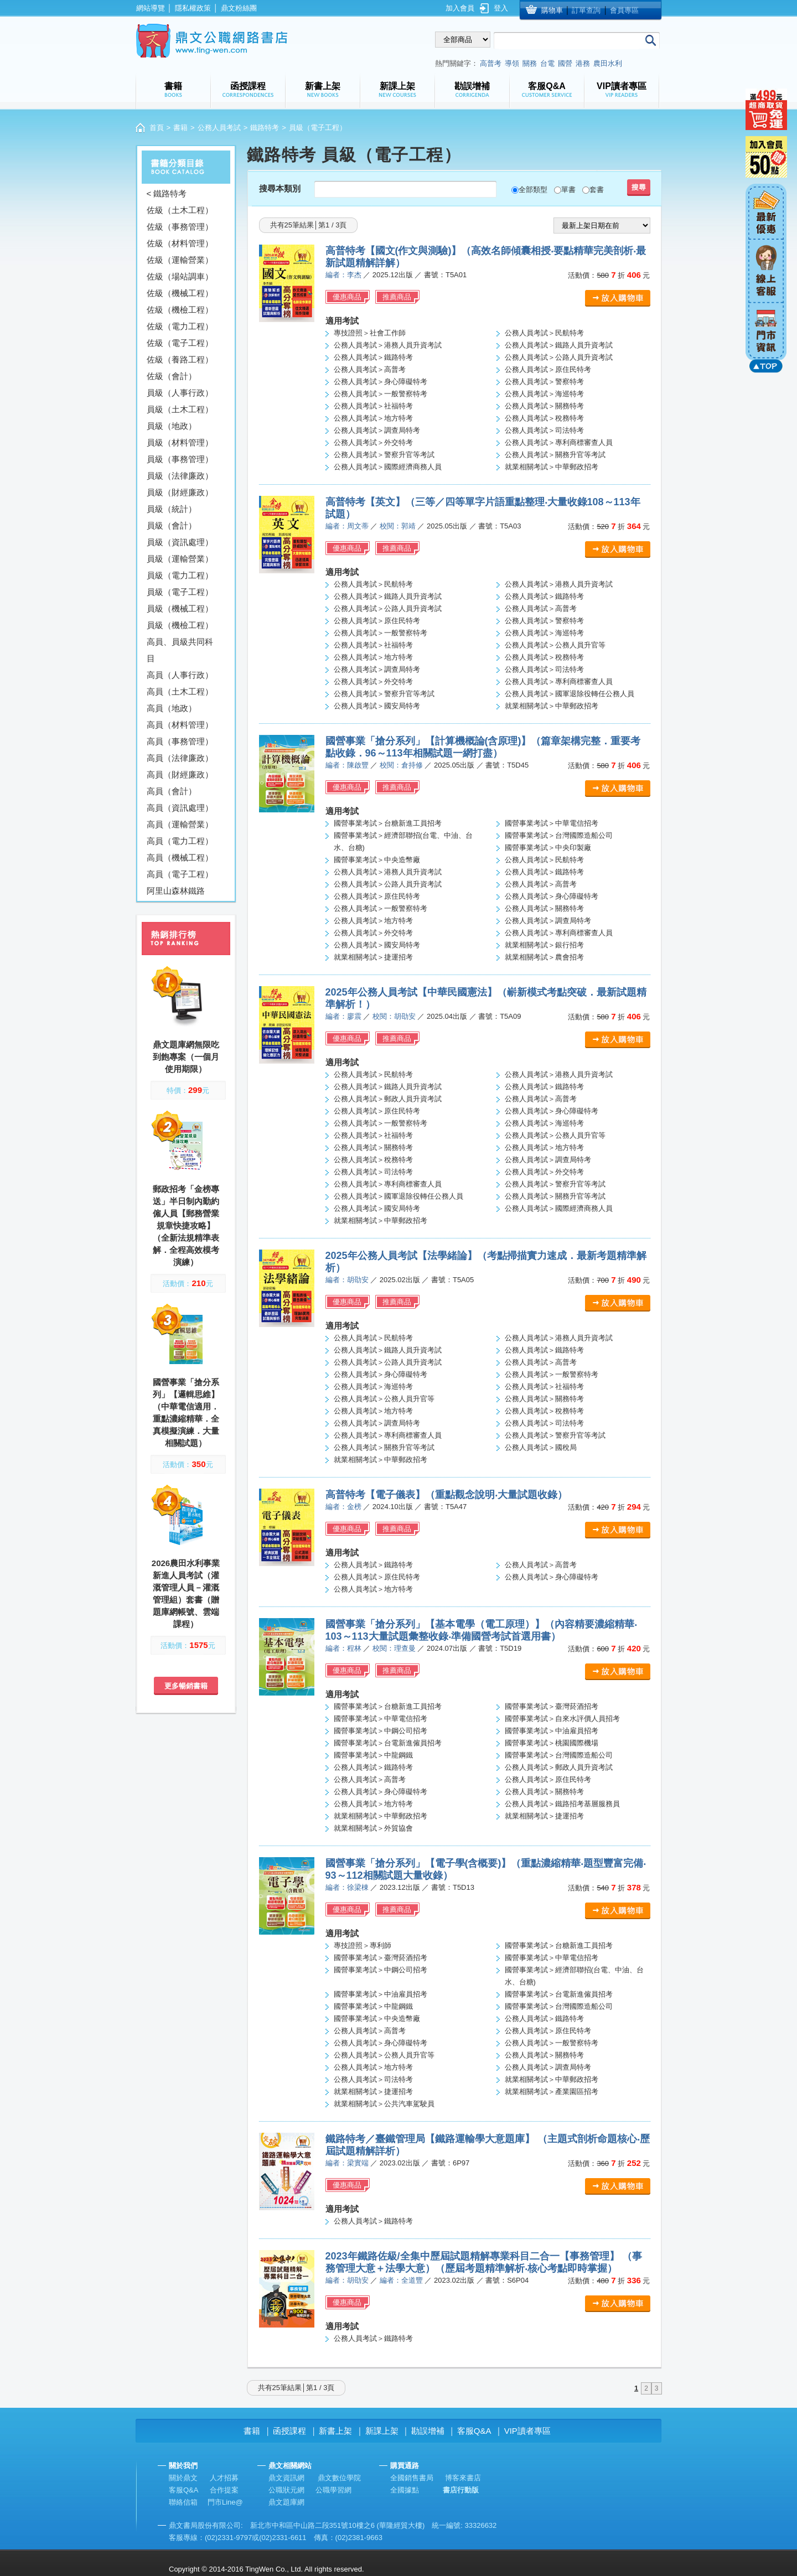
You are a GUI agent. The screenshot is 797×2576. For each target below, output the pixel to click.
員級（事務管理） (180, 459)
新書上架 (335, 2430)
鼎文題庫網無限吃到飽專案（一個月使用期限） (186, 1057)
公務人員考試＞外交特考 (373, 442)
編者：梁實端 (347, 2163)
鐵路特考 (264, 127)
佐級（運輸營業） (180, 260)
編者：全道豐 (401, 2280)
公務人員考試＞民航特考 (544, 333)
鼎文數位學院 (339, 2478)
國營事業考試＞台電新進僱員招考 (388, 1743)
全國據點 (404, 2490)
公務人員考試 (219, 127)
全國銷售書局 (411, 2478)
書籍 (180, 127)
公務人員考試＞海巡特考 (544, 394)
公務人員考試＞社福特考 (373, 406)
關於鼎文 (183, 2478)
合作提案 (224, 2490)
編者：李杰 (343, 275)
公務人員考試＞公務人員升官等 (555, 645)
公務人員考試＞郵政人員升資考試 (388, 1099)
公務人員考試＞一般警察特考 (380, 394)
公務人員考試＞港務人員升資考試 (388, 345)
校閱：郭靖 (398, 526)
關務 (529, 63)
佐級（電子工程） (180, 343)
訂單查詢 (586, 10)
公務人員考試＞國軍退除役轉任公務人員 (569, 694)
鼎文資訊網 (286, 2478)
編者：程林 (343, 1648)
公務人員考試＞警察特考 (544, 381)
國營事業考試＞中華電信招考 (551, 823)
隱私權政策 (193, 8)
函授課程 (289, 2430)
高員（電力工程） (180, 841)
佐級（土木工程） (180, 210)
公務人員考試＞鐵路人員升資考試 (559, 345)
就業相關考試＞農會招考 (544, 957)
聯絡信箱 (183, 2502)
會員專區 (624, 10)
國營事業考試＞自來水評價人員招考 (562, 1718)
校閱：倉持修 (401, 765)
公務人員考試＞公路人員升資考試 (559, 357)
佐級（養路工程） (180, 359)
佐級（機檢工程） (180, 309)
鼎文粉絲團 (239, 8)
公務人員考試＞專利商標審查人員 (559, 442)
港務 (583, 63)
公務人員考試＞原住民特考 (548, 369)
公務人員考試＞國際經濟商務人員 (388, 467)
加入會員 (460, 8)
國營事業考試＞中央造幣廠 (377, 860)
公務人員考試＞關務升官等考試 (555, 454)
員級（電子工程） (180, 592)
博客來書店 (463, 2478)
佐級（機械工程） (180, 293)
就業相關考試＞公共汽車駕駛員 (384, 2104)
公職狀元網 (286, 2490)
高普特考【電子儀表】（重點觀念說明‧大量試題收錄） (446, 1494)
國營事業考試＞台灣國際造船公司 (559, 835)
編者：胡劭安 (347, 1280)
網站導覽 (150, 8)
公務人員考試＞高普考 (370, 369)
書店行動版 (461, 2490)
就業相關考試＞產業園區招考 (551, 2091)
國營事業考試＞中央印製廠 (548, 847)
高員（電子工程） (180, 874)
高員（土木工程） (180, 691)
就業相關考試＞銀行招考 (544, 945)
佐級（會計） (171, 376)
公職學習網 (333, 2490)
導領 (512, 63)
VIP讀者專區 (527, 2430)
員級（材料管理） (180, 442)
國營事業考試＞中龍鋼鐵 (373, 1755)
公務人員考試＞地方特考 (373, 418)
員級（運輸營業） (180, 558)
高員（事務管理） (180, 741)
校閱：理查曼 (394, 1648)
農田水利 (607, 63)
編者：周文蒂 (347, 526)
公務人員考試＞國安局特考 (377, 706)
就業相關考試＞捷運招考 (373, 957)
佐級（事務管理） (180, 226)
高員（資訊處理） (180, 807)
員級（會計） (171, 525)
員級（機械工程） (180, 608)
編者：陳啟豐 (347, 765)
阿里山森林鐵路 (176, 890)
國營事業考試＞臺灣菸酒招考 (551, 1706)
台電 (547, 63)
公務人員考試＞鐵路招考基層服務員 (562, 1804)
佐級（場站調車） (180, 276)
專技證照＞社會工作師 (370, 333)
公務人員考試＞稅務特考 (544, 418)
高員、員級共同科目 (180, 650)
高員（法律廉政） (180, 758)
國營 (565, 63)
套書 (596, 189)
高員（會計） (171, 791)
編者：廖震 (343, 1016)
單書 (568, 189)
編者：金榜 (343, 1506)
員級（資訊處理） (180, 542)
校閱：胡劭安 (394, 1016)
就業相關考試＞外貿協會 (373, 1828)
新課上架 (381, 2430)
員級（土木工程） (180, 409)
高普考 (490, 63)
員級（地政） (171, 426)
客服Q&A (474, 2430)
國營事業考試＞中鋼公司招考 (380, 1731)
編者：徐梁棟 (347, 1887)
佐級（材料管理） (180, 243)
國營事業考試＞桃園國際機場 (551, 1743)
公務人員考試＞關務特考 (544, 406)
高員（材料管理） (180, 724)
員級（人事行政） (180, 392)
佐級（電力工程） (180, 326)
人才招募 (224, 2478)
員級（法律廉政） (180, 475)
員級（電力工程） (180, 575)
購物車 (552, 10)
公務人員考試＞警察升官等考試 (384, 454)
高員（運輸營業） (180, 824)
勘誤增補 (427, 2430)
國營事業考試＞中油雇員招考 (551, 1731)
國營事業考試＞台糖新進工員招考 (388, 823)
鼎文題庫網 (286, 2502)
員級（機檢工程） (180, 625)
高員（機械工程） (180, 857)
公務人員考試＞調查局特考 (377, 430)
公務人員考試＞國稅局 (541, 1447)
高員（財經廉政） (180, 774)
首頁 (156, 127)
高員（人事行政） (180, 675)
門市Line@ (225, 2502)
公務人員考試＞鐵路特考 (373, 357)
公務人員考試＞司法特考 (544, 430)
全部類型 (533, 189)
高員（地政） (171, 708)
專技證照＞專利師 (362, 1945)
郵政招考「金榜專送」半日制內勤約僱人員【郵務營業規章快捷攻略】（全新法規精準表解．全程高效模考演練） (186, 1225)
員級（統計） (171, 509)
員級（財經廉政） (180, 492)
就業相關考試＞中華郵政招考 (551, 467)
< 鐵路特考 (167, 193)
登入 (501, 8)
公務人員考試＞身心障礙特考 (380, 381)
